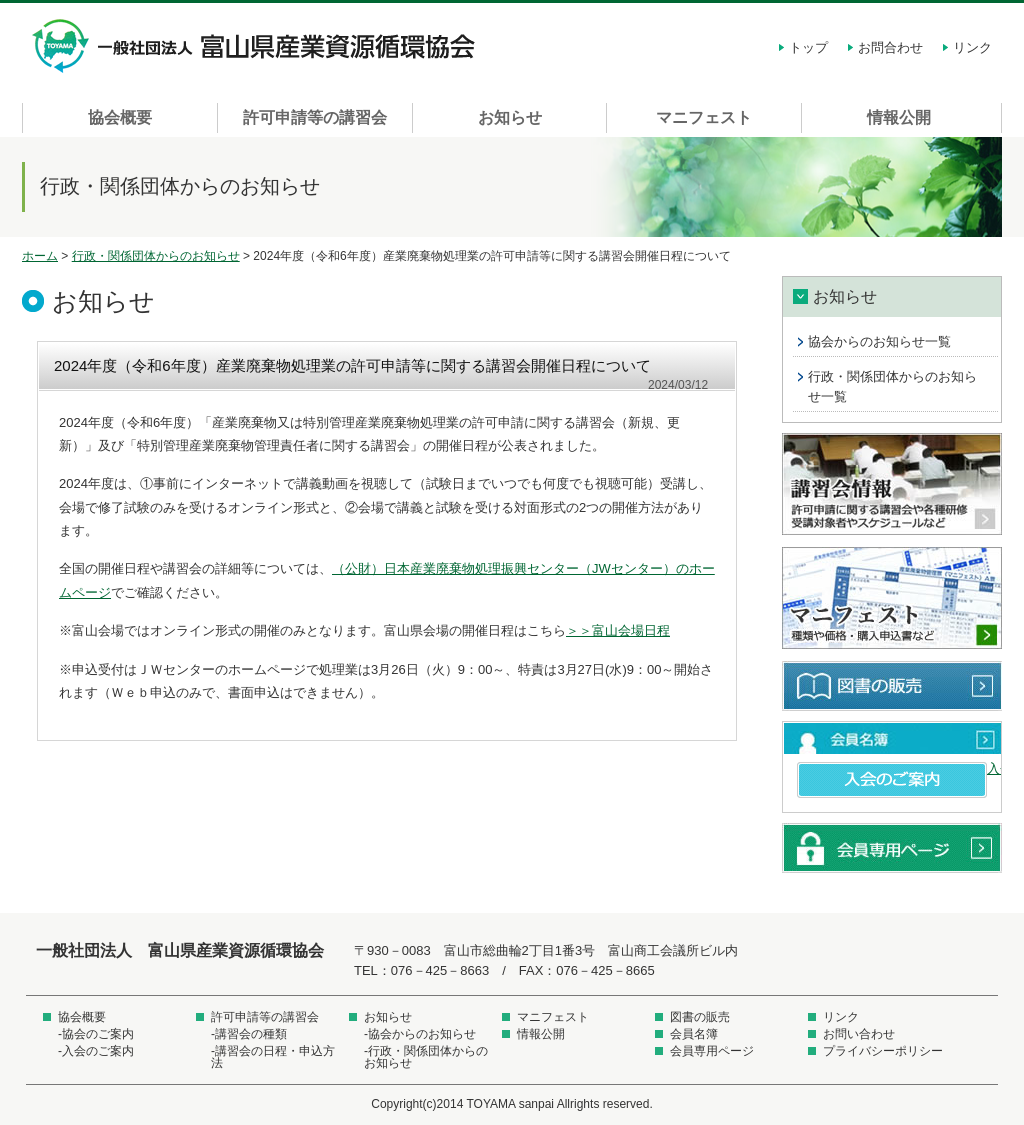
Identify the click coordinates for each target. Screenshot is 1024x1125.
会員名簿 (892, 738)
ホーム (40, 256)
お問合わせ (890, 47)
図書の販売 (892, 686)
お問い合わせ (859, 1034)
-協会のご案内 (96, 1034)
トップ (808, 47)
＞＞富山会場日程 (618, 630)
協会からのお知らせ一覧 (879, 341)
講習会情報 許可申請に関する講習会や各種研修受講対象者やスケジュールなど (892, 485)
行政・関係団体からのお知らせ (156, 256)
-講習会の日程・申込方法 (273, 1057)
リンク (972, 47)
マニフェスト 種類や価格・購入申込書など (892, 599)
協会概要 (120, 117)
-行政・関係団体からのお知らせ (426, 1057)
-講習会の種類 (249, 1034)
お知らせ (510, 117)
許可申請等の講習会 (315, 117)
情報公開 (899, 117)
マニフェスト (704, 117)
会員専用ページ (892, 848)
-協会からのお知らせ (420, 1034)
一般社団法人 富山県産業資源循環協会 (257, 46)
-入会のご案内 (96, 1051)
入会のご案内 (892, 780)
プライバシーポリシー (883, 1051)
